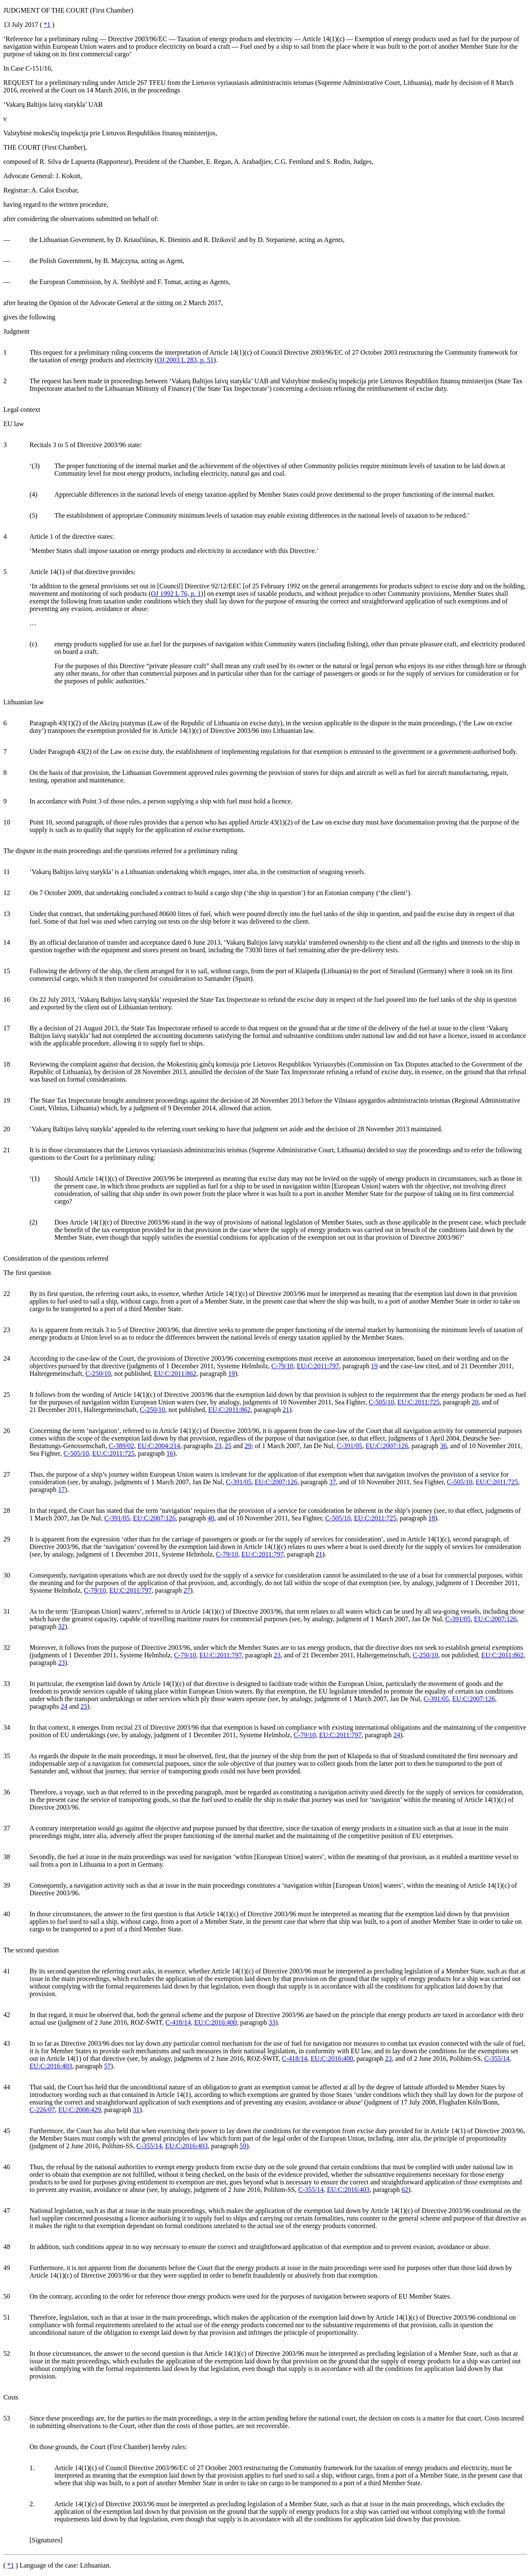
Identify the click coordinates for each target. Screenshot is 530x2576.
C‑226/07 (42, 2109)
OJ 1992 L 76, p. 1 (176, 593)
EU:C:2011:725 (419, 1402)
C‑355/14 (496, 2058)
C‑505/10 (381, 1402)
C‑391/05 (349, 1445)
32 (61, 1626)
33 (272, 2022)
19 (374, 1366)
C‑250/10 (98, 1373)
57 (107, 2066)
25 (228, 1445)
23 (218, 1445)
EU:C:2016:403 (50, 2066)
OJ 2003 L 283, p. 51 (185, 359)
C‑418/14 (177, 2022)
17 (61, 1489)
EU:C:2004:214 (158, 1445)
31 (136, 2109)
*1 (47, 24)
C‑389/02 (121, 1445)
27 (187, 1590)
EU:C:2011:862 (175, 1373)
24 (64, 1706)
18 (431, 1518)
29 (248, 1445)
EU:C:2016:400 (215, 2022)
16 (169, 1453)
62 (404, 2189)
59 (243, 2145)
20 (475, 1402)
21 (285, 1409)
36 (443, 1445)
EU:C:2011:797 (318, 1366)
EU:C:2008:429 (79, 2109)
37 (332, 1482)
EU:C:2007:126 (387, 1445)
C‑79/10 (282, 1366)
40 (211, 1518)
